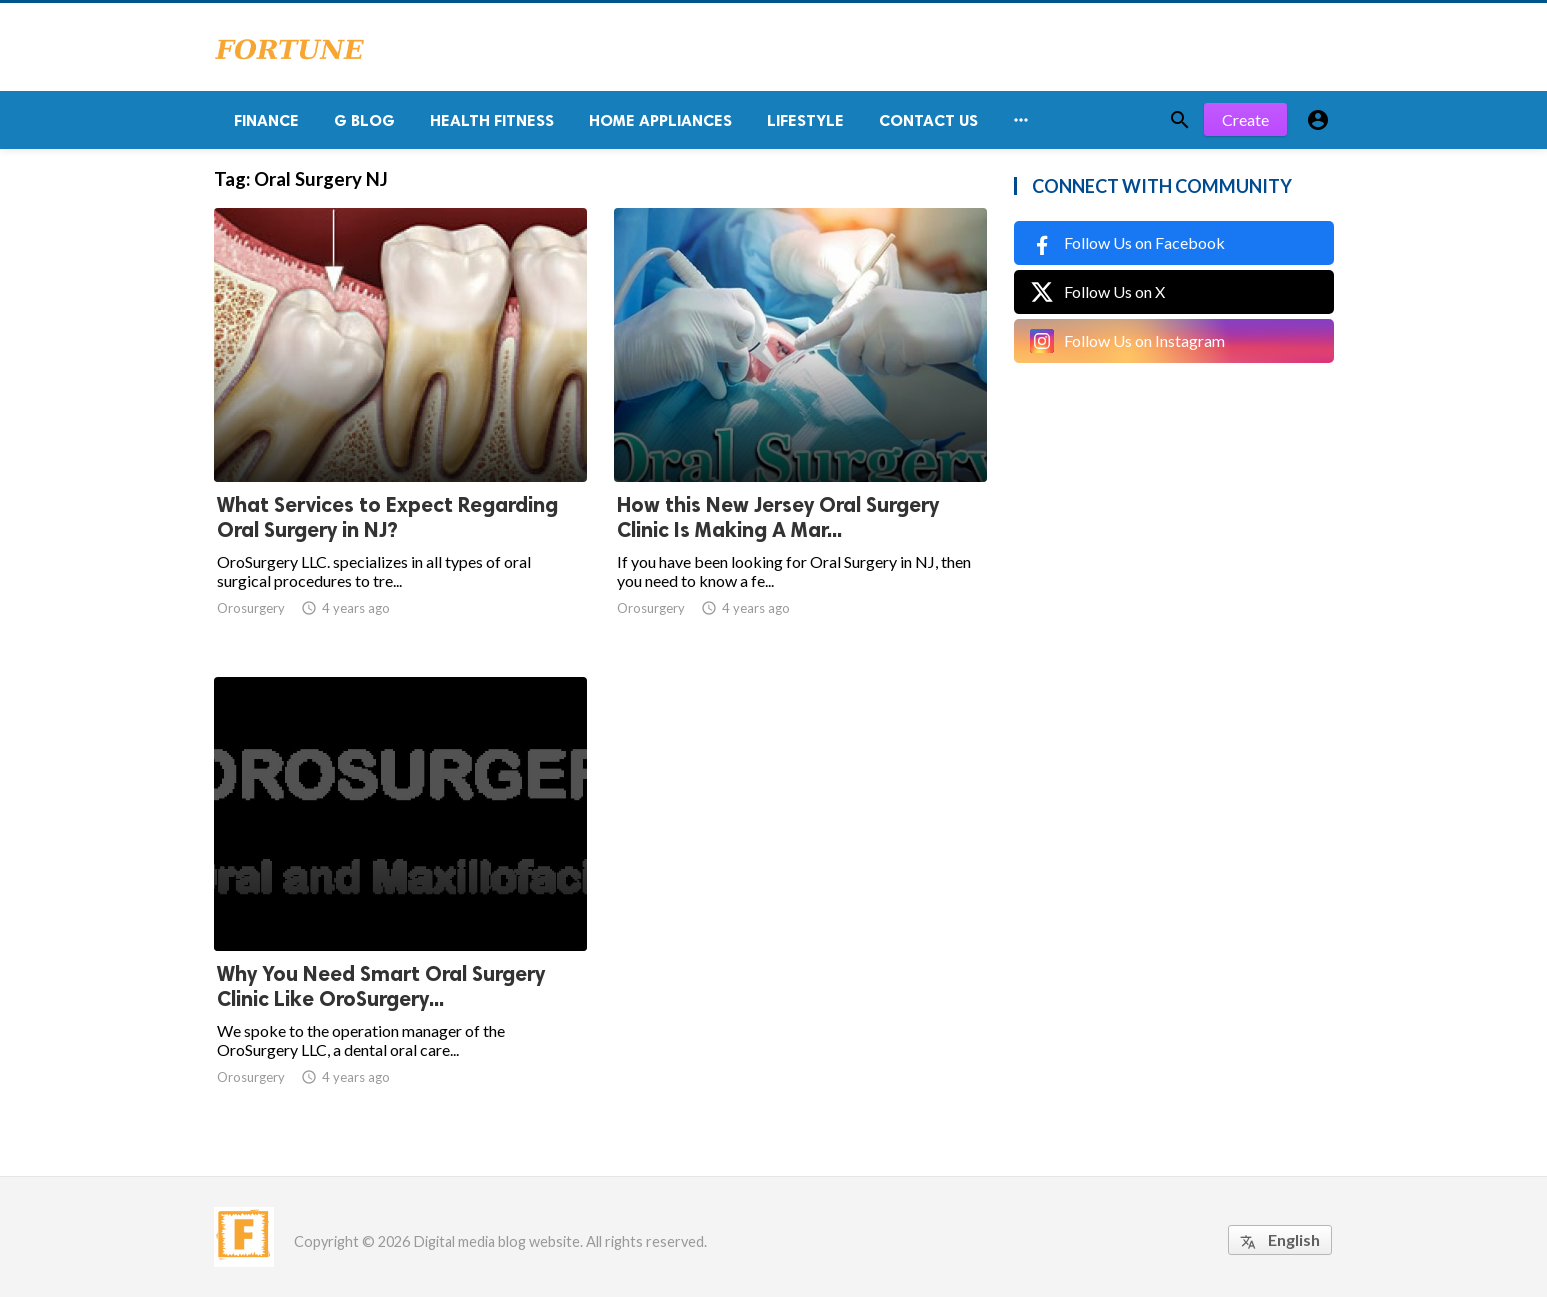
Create (1245, 119)
